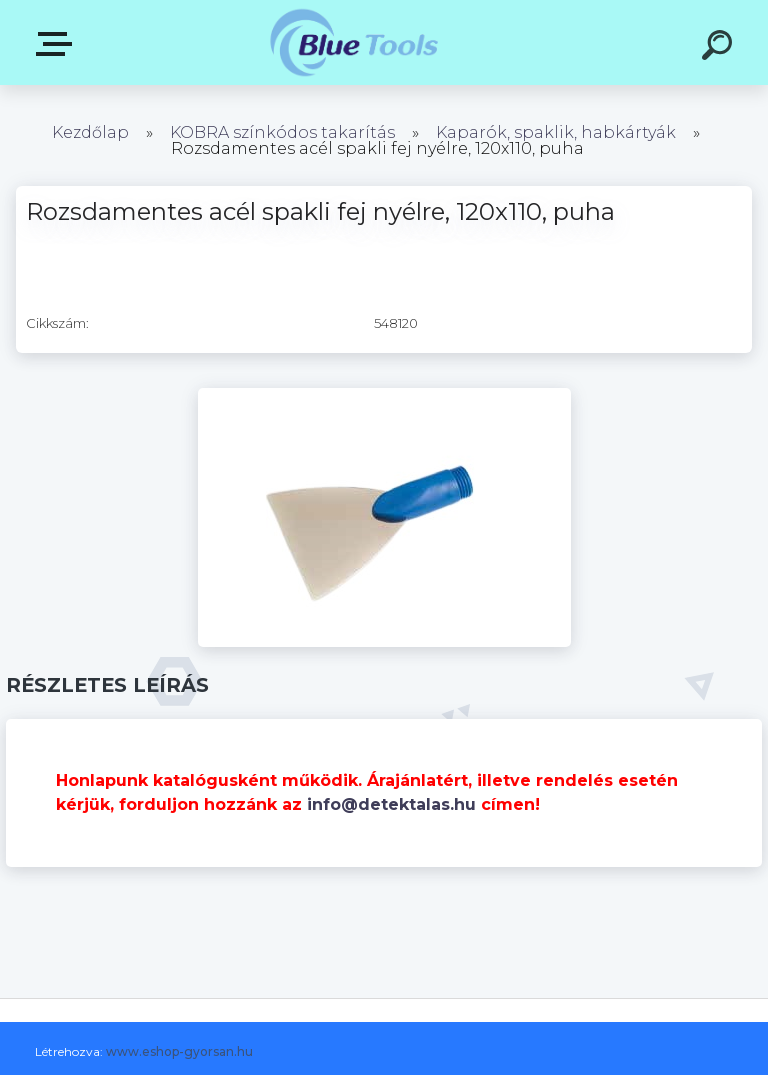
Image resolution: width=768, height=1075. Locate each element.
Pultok (58, 44)
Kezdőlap (90, 132)
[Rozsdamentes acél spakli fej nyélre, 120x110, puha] (384, 395)
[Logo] (354, 42)
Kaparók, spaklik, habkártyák (556, 132)
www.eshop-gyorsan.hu (179, 1051)
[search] (720, 48)
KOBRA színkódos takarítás (282, 132)
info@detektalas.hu (391, 804)
